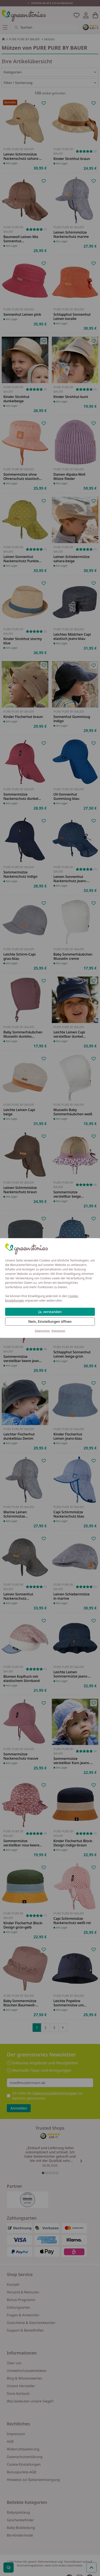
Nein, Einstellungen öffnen (50, 1321)
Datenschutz (42, 1331)
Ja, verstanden (50, 1311)
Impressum (58, 1331)
